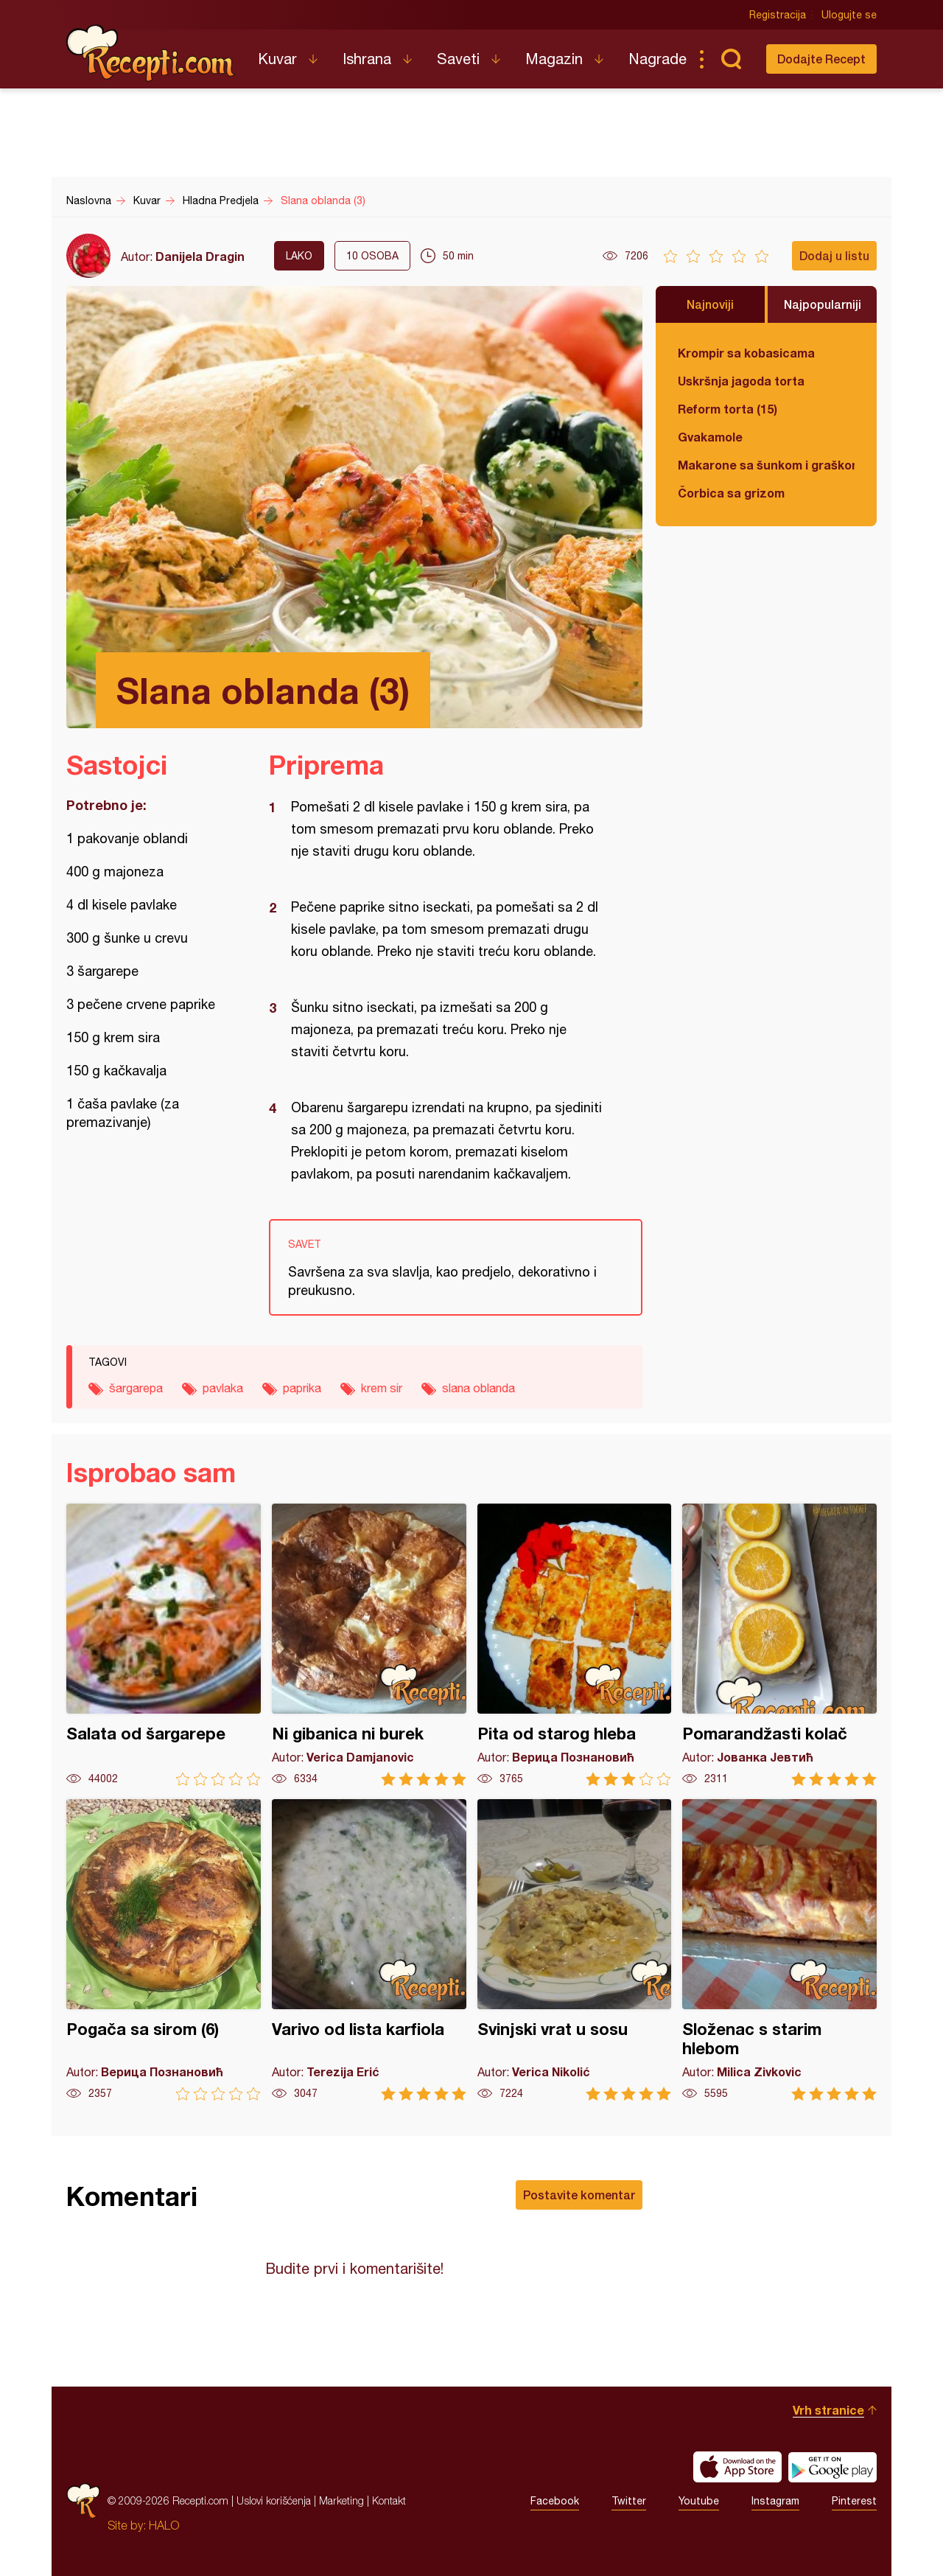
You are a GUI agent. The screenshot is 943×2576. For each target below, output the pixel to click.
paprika (302, 1388)
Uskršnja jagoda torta (741, 381)
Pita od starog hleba (574, 1645)
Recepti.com (151, 53)
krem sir (381, 1388)
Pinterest (854, 2501)
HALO (164, 2525)
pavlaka (223, 1388)
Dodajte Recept (821, 59)
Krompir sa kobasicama (746, 353)
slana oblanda (478, 1388)
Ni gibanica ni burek (369, 1645)
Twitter (628, 2501)
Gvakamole (710, 437)
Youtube (699, 2501)
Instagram (775, 2501)
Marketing (341, 2500)
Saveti (458, 58)
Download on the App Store (737, 2466)
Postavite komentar (579, 2195)
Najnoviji (710, 304)
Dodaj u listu (834, 255)
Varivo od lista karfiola (369, 1950)
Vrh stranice (828, 2410)
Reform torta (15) (727, 409)
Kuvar (277, 58)
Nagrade (657, 58)
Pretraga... (731, 59)
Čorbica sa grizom (731, 493)
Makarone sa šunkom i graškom (766, 465)
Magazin (554, 58)
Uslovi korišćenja (273, 2500)
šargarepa (136, 1388)
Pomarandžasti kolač (779, 1645)
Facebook (554, 2501)
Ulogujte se (849, 15)
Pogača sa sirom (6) (163, 1950)
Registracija (777, 15)
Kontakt (389, 2500)
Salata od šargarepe (163, 1645)
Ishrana (367, 58)
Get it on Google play (832, 2466)
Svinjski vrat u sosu (574, 1950)
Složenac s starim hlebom (779, 1950)
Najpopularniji (822, 304)
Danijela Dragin (200, 256)
